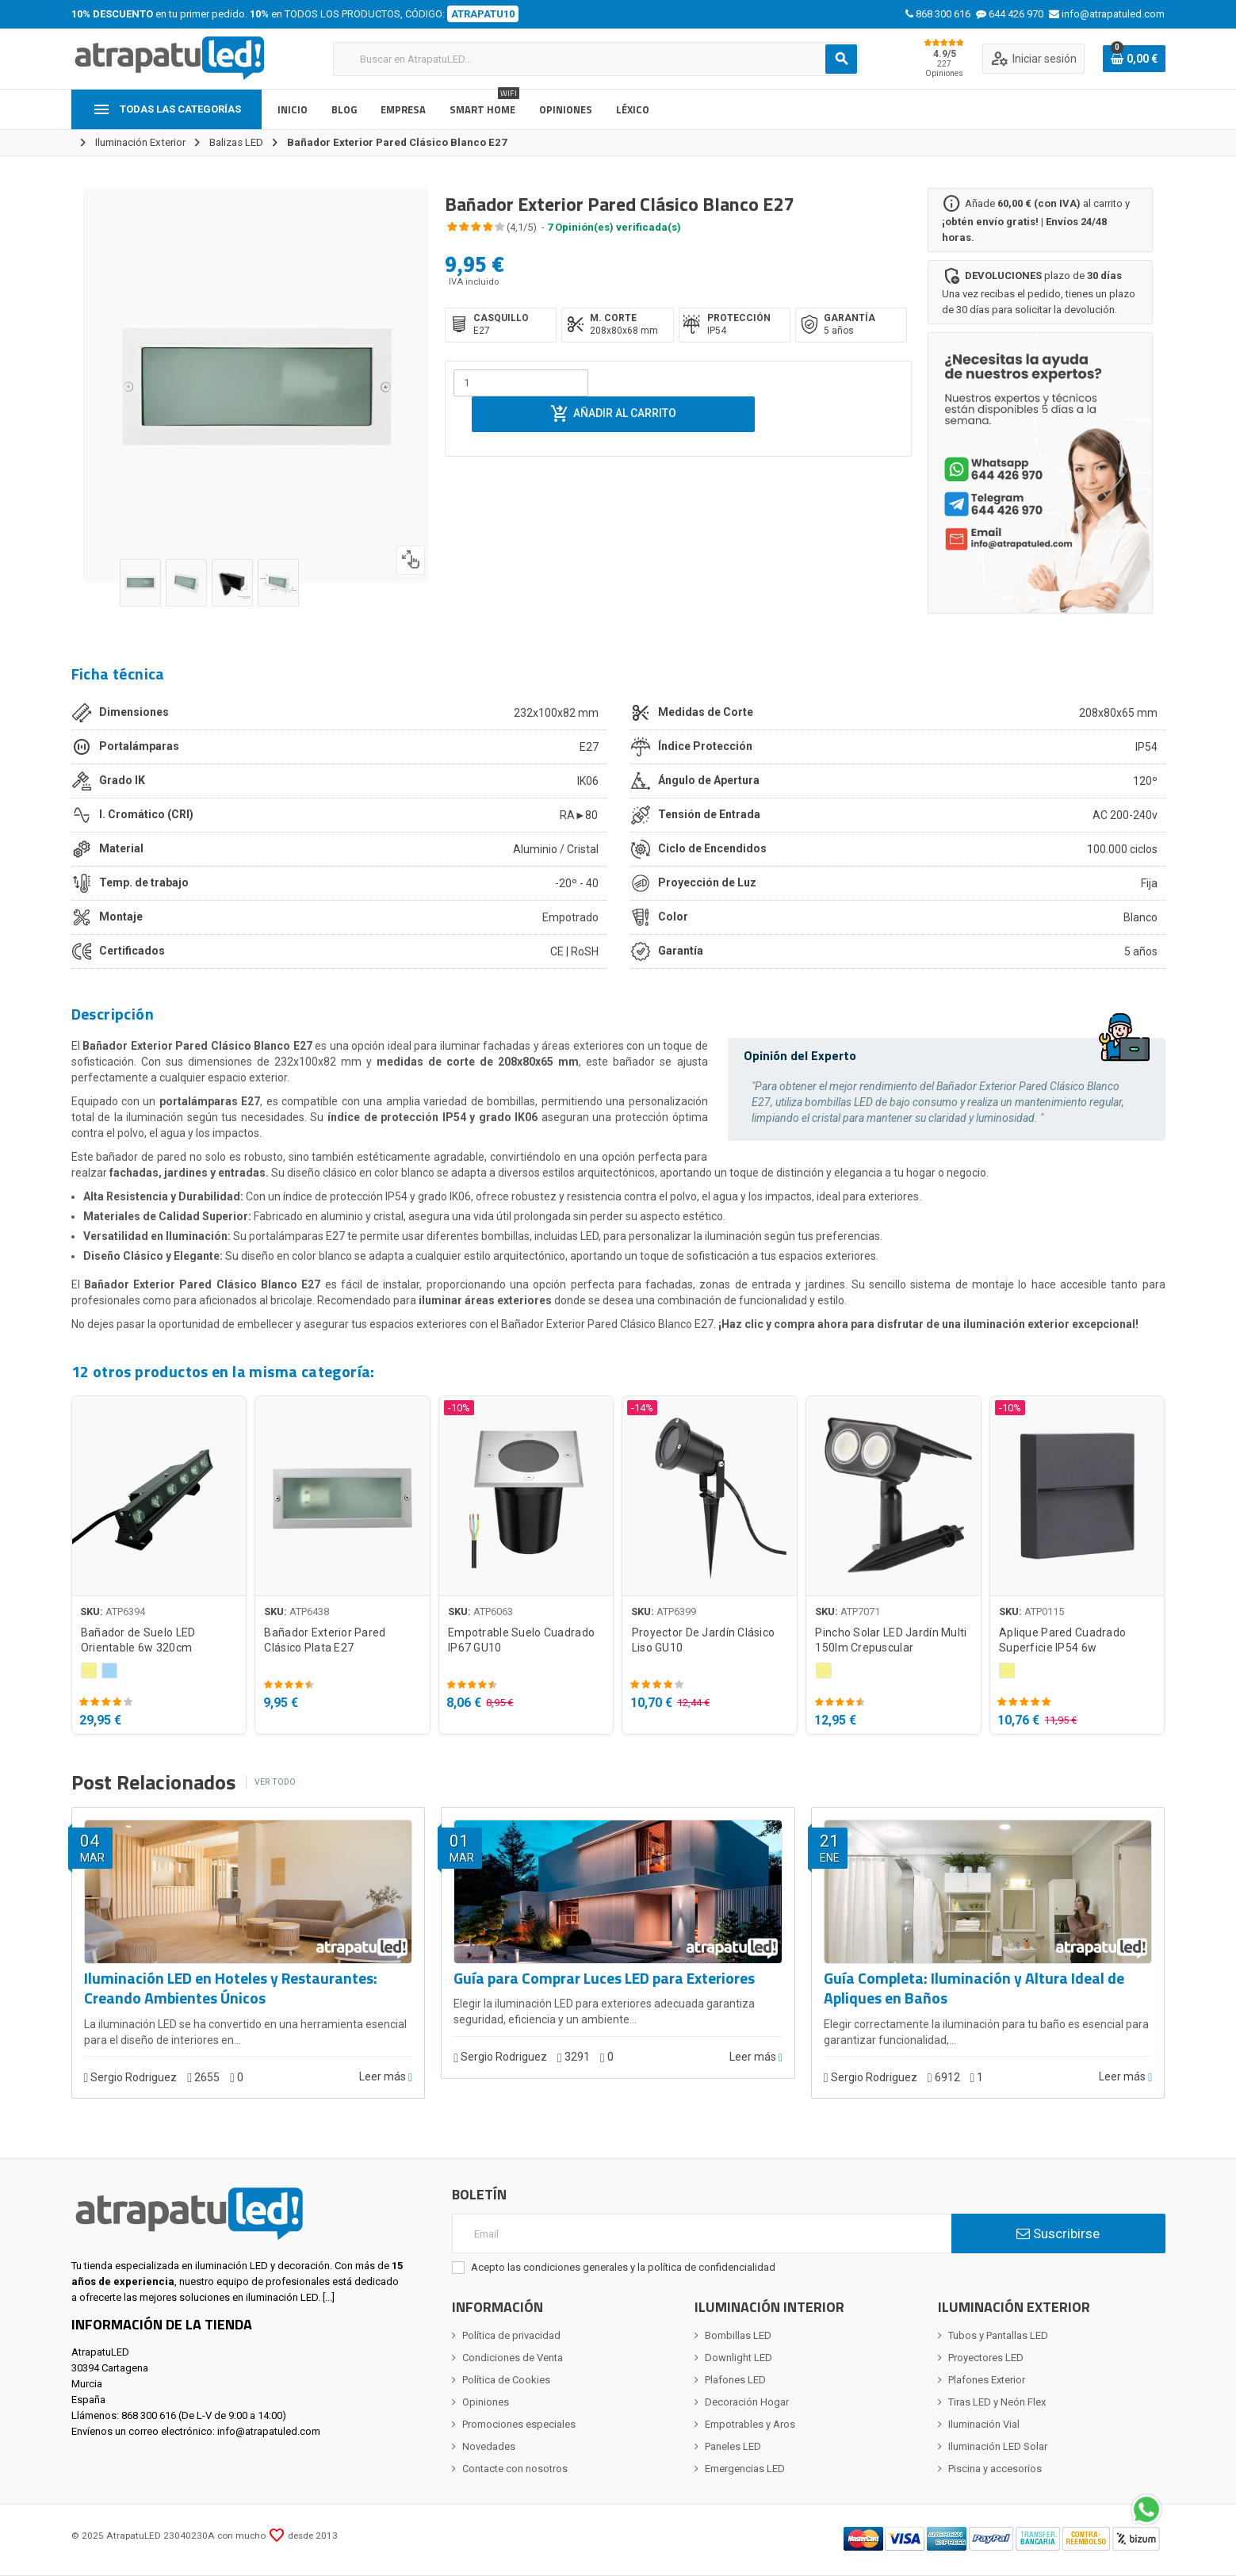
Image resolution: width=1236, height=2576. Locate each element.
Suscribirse (1058, 2233)
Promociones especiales (519, 2424)
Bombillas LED (738, 2335)
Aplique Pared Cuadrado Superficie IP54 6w (1062, 1640)
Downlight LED (738, 2358)
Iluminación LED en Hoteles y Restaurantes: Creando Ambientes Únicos (230, 1989)
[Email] (701, 2233)
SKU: (91, 1611)
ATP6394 (125, 1611)
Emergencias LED (745, 2469)
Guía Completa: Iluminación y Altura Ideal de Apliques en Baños (974, 1989)
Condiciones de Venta (512, 2358)
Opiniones (485, 2402)
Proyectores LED (986, 2358)
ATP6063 (493, 1611)
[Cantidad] (520, 382)
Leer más (385, 2077)
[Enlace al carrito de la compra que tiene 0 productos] (1134, 58)
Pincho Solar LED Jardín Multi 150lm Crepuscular (890, 1640)
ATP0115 (1044, 1611)
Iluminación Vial (984, 2424)
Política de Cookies (506, 2380)
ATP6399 (676, 1611)
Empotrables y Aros (750, 2424)
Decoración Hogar (747, 2402)
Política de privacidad (511, 2335)
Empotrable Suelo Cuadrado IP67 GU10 (521, 1640)
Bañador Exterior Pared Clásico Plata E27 (324, 1640)
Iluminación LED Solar (997, 2446)
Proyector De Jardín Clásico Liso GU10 (703, 1640)
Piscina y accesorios (995, 2469)
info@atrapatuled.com (268, 2431)
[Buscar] (596, 59)
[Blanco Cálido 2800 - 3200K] (89, 1670)
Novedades (488, 2446)
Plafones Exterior (986, 2380)
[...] (329, 2297)
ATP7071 (860, 1611)
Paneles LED (733, 2446)
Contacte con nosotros (515, 2469)
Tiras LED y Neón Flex (997, 2402)
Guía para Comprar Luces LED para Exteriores (604, 1978)
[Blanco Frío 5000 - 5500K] (109, 1670)
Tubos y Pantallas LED (998, 2335)
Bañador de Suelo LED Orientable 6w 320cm (138, 1640)
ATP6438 (309, 1611)
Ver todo (275, 1782)
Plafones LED (735, 2380)
